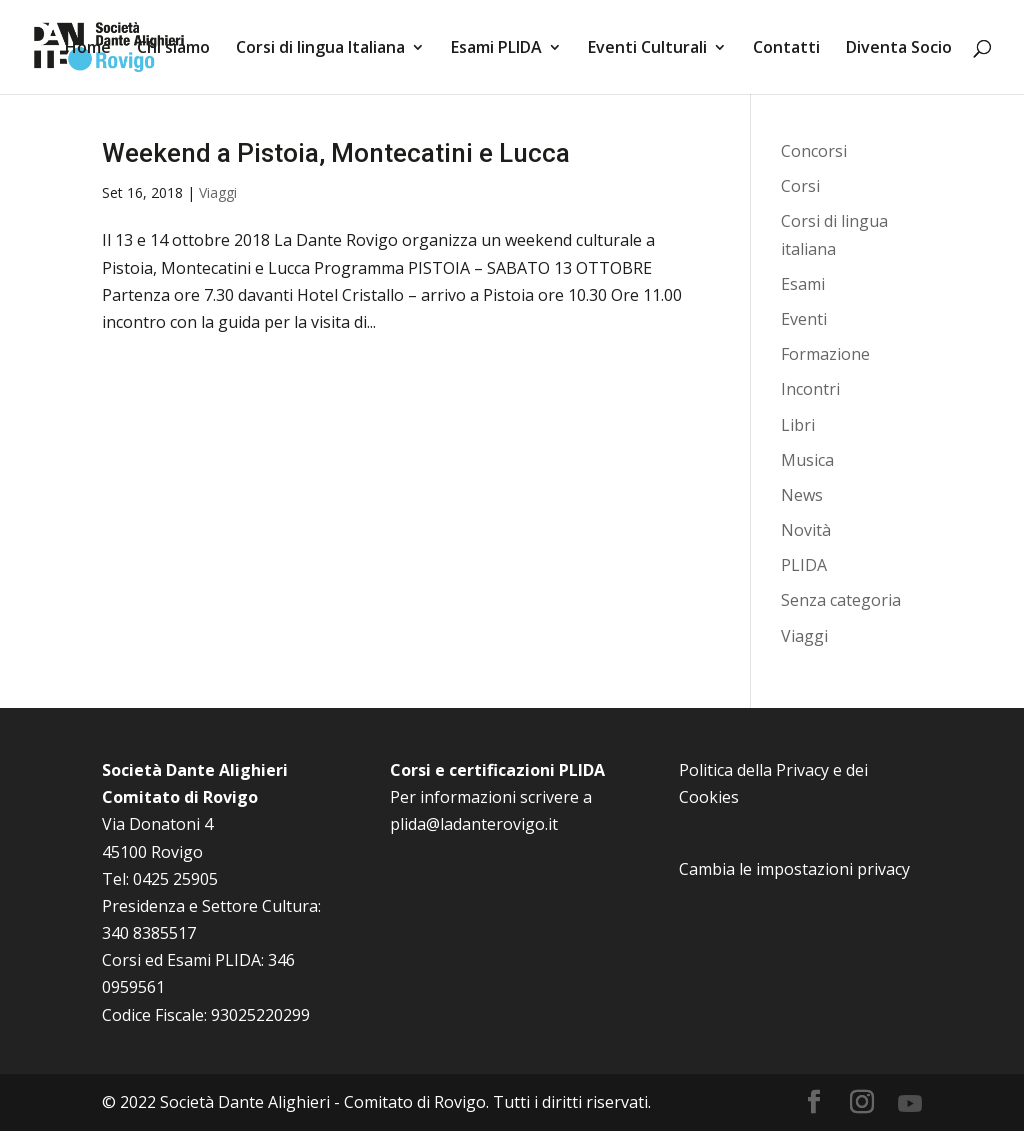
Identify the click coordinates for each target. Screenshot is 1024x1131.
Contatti (786, 49)
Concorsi (814, 151)
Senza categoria (841, 600)
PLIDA (804, 565)
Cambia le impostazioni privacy (794, 869)
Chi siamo (173, 49)
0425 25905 (175, 879)
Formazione (825, 354)
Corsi (800, 186)
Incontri (810, 389)
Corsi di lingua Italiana (320, 49)
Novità (806, 530)
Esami (803, 284)
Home (88, 49)
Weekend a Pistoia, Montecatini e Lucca (336, 153)
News (802, 495)
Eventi (804, 319)
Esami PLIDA (496, 49)
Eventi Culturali (647, 49)
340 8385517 (149, 933)
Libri (798, 425)
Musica (807, 460)
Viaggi (218, 192)
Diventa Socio (899, 49)
